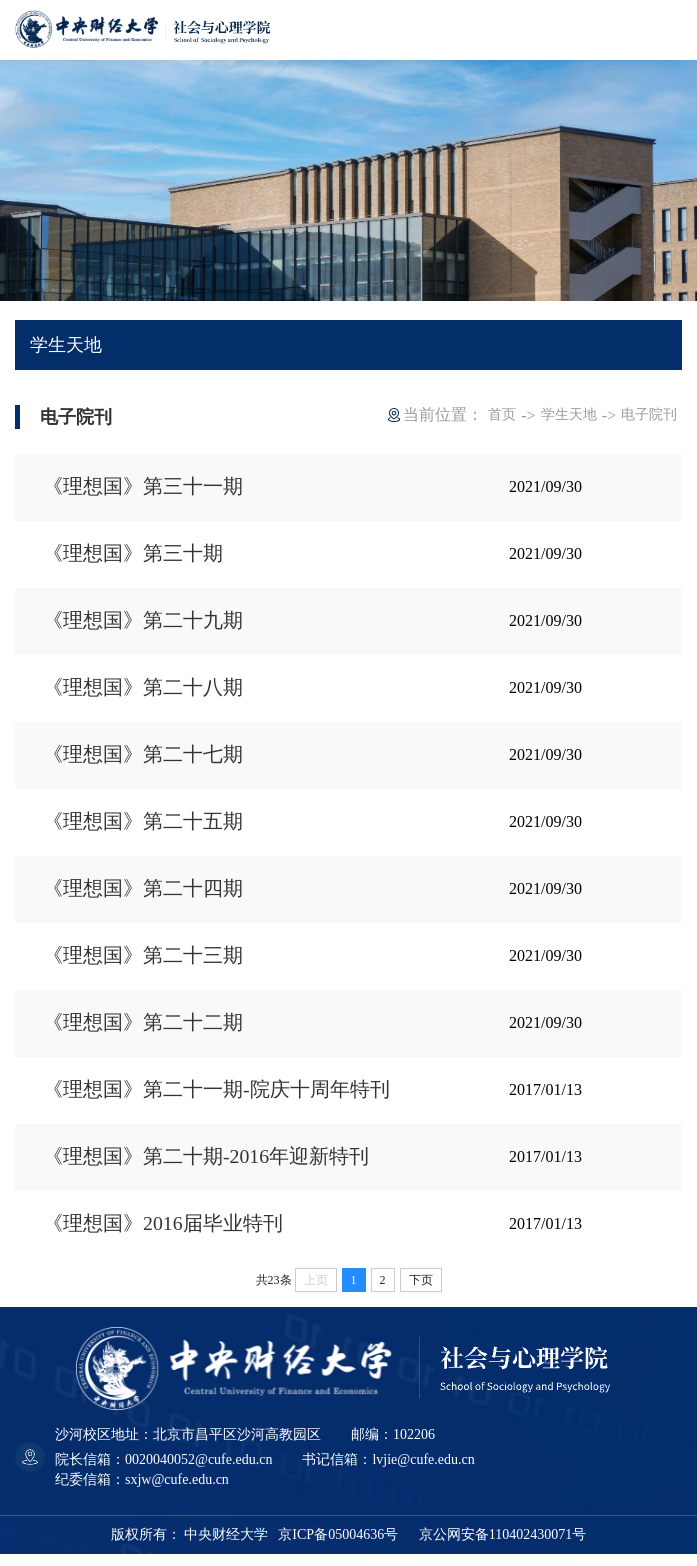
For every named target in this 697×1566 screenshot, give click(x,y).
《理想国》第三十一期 (143, 487)
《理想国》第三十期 (133, 555)
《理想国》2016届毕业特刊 (163, 1235)
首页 (502, 414)
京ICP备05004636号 (338, 1546)
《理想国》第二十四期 (143, 895)
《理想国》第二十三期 (143, 963)
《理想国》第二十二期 (143, 1031)
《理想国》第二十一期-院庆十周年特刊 (216, 1099)
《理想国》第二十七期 (143, 759)
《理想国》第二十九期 (143, 623)
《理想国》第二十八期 (143, 691)
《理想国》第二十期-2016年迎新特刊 (206, 1167)
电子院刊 (649, 414)
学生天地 (569, 414)
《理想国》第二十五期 (143, 827)
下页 (421, 1292)
